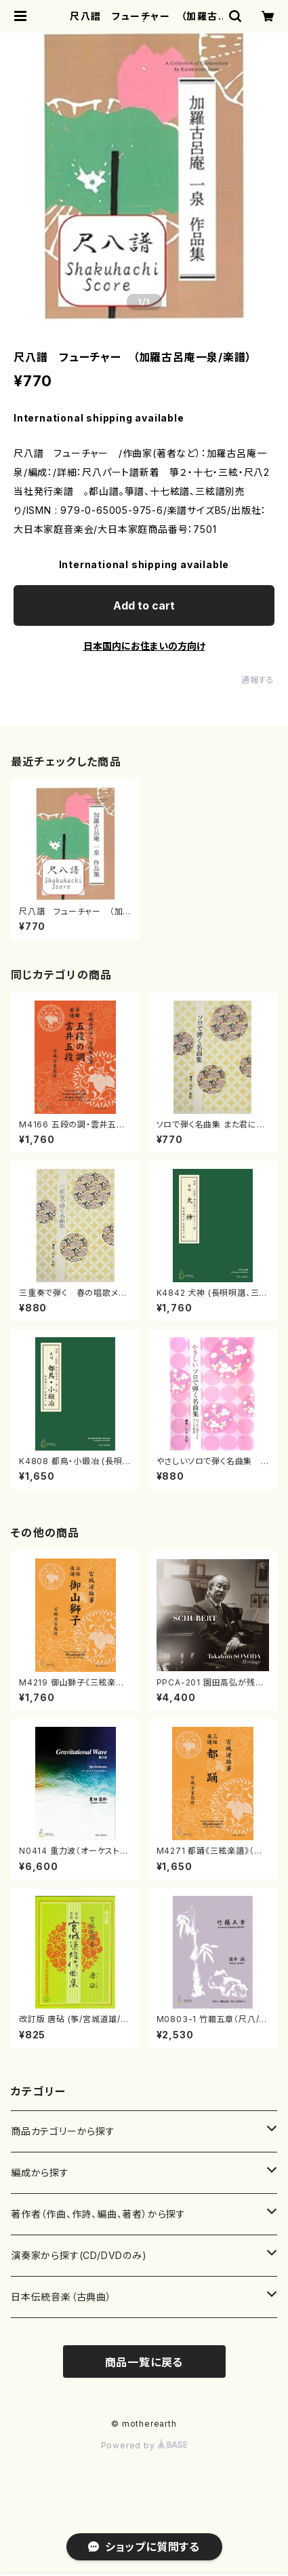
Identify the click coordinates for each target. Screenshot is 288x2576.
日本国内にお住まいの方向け (144, 646)
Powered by (144, 2445)
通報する (257, 680)
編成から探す (40, 2172)
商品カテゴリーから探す (63, 2131)
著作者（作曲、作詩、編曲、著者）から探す (98, 2214)
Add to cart (144, 605)
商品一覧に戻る (144, 2362)
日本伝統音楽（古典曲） (61, 2296)
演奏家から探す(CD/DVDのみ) (79, 2255)
